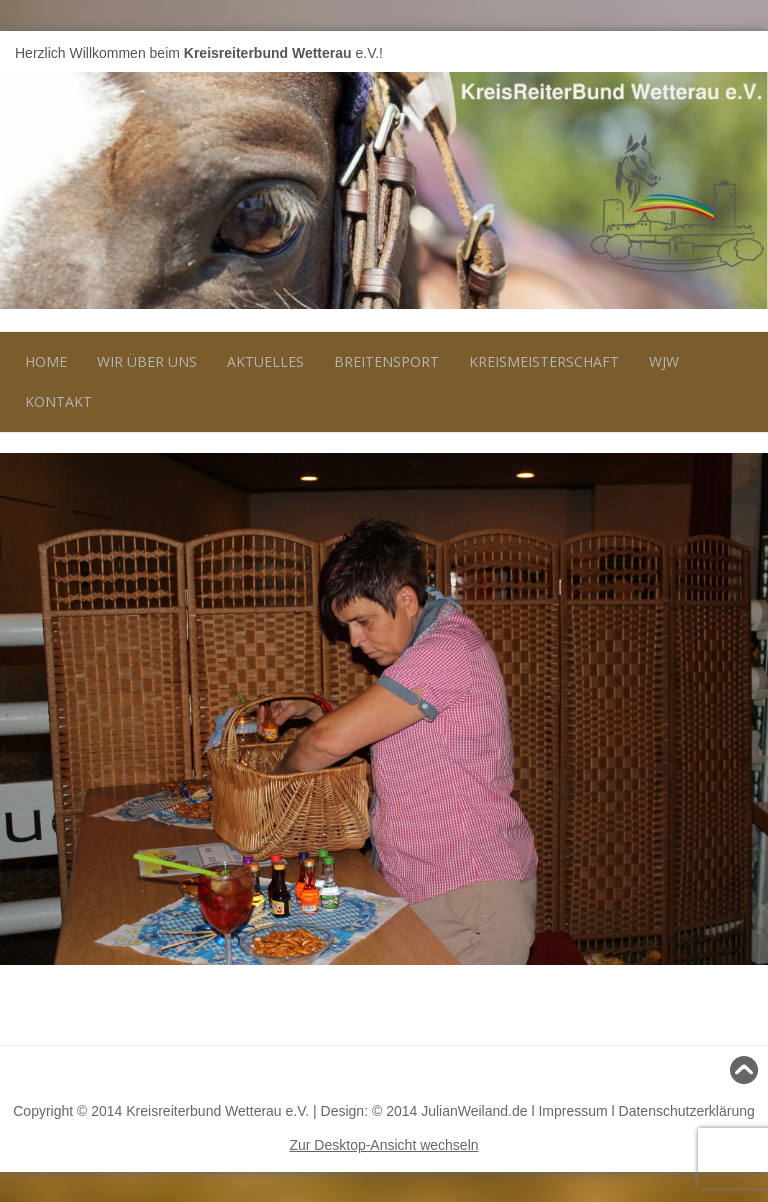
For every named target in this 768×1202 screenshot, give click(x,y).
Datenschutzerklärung (687, 1111)
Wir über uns (147, 361)
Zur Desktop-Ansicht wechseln (383, 1145)
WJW (664, 361)
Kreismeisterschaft (544, 361)
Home (46, 361)
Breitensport (386, 361)
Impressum (572, 1111)
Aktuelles (265, 361)
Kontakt (58, 401)
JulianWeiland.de (474, 1111)
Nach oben (717, 1070)
